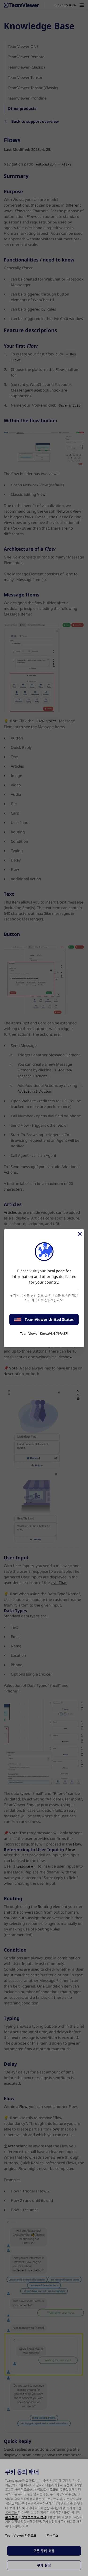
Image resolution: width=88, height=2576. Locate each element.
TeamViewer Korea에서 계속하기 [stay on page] (44, 1333)
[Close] (79, 1233)
